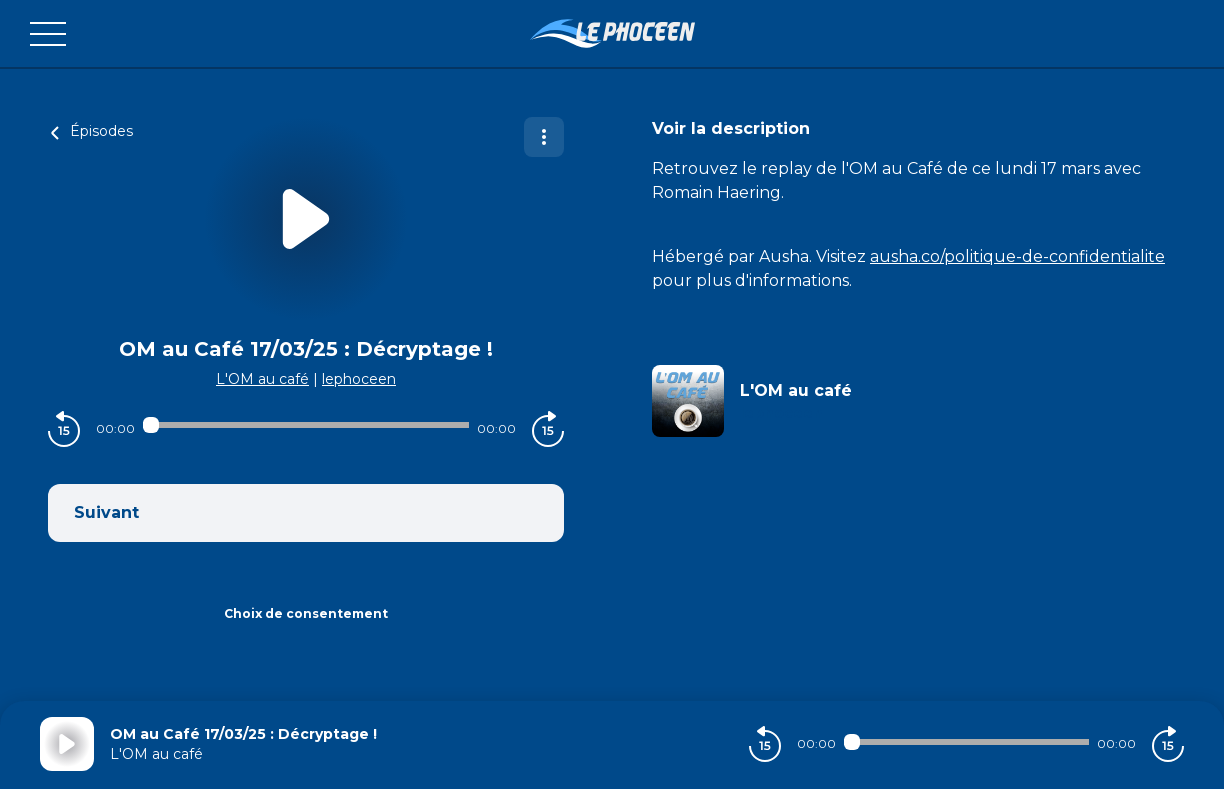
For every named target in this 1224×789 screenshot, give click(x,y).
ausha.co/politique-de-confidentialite (1017, 256)
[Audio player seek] (306, 425)
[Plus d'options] (544, 137)
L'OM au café (262, 379)
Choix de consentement (306, 613)
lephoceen (359, 379)
